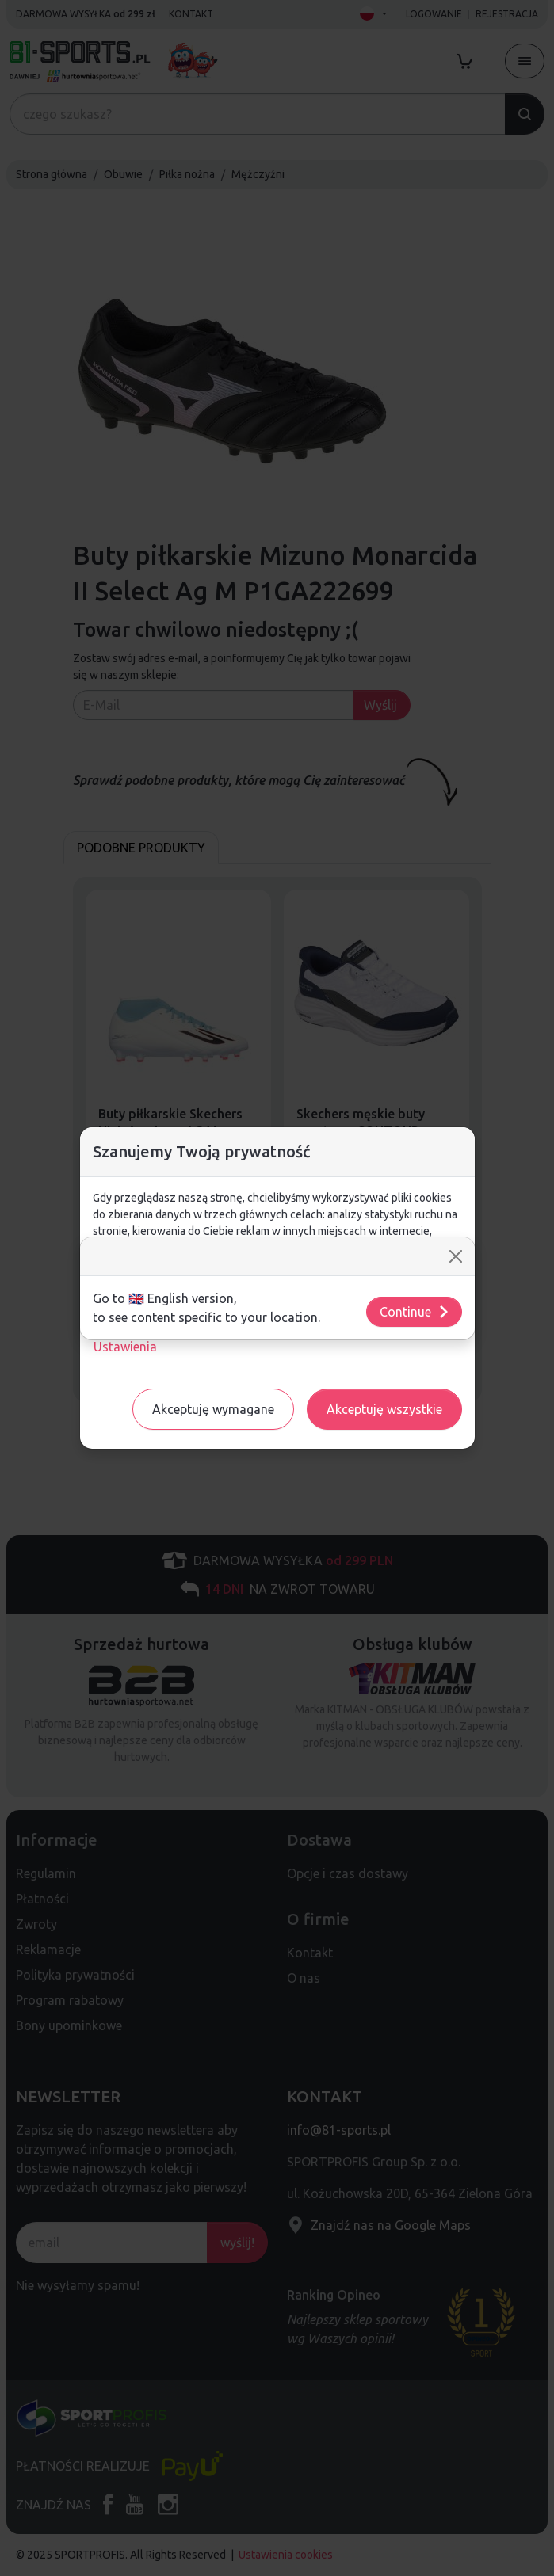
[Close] (455, 1256)
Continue (415, 1312)
